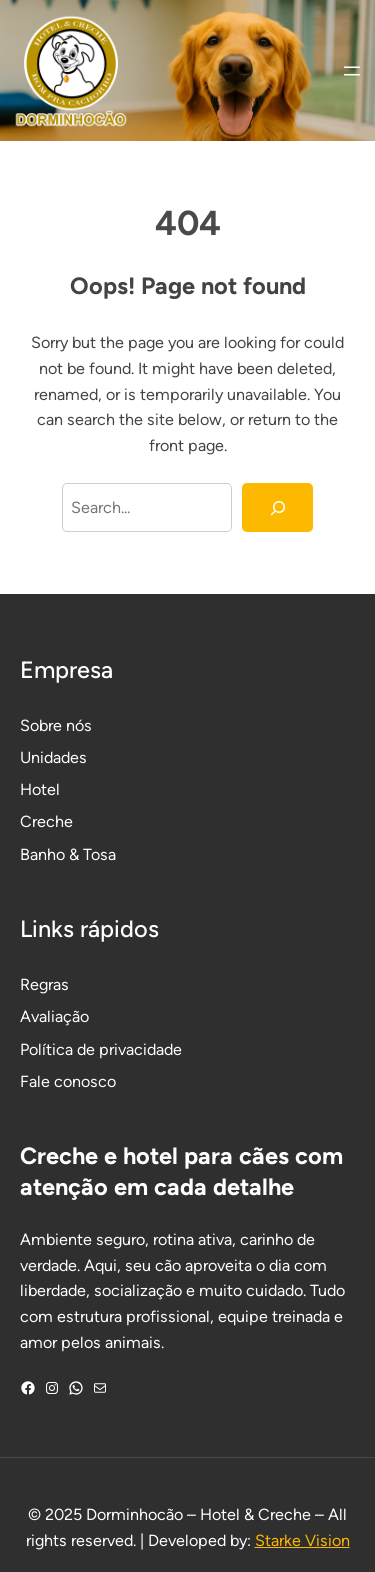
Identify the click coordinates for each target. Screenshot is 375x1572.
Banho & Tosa (68, 854)
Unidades (53, 757)
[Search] (277, 508)
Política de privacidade (101, 1049)
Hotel (40, 789)
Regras (44, 984)
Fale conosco (68, 1081)
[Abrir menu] (352, 71)
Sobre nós (56, 725)
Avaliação (54, 1016)
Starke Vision (302, 1540)
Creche (46, 821)
